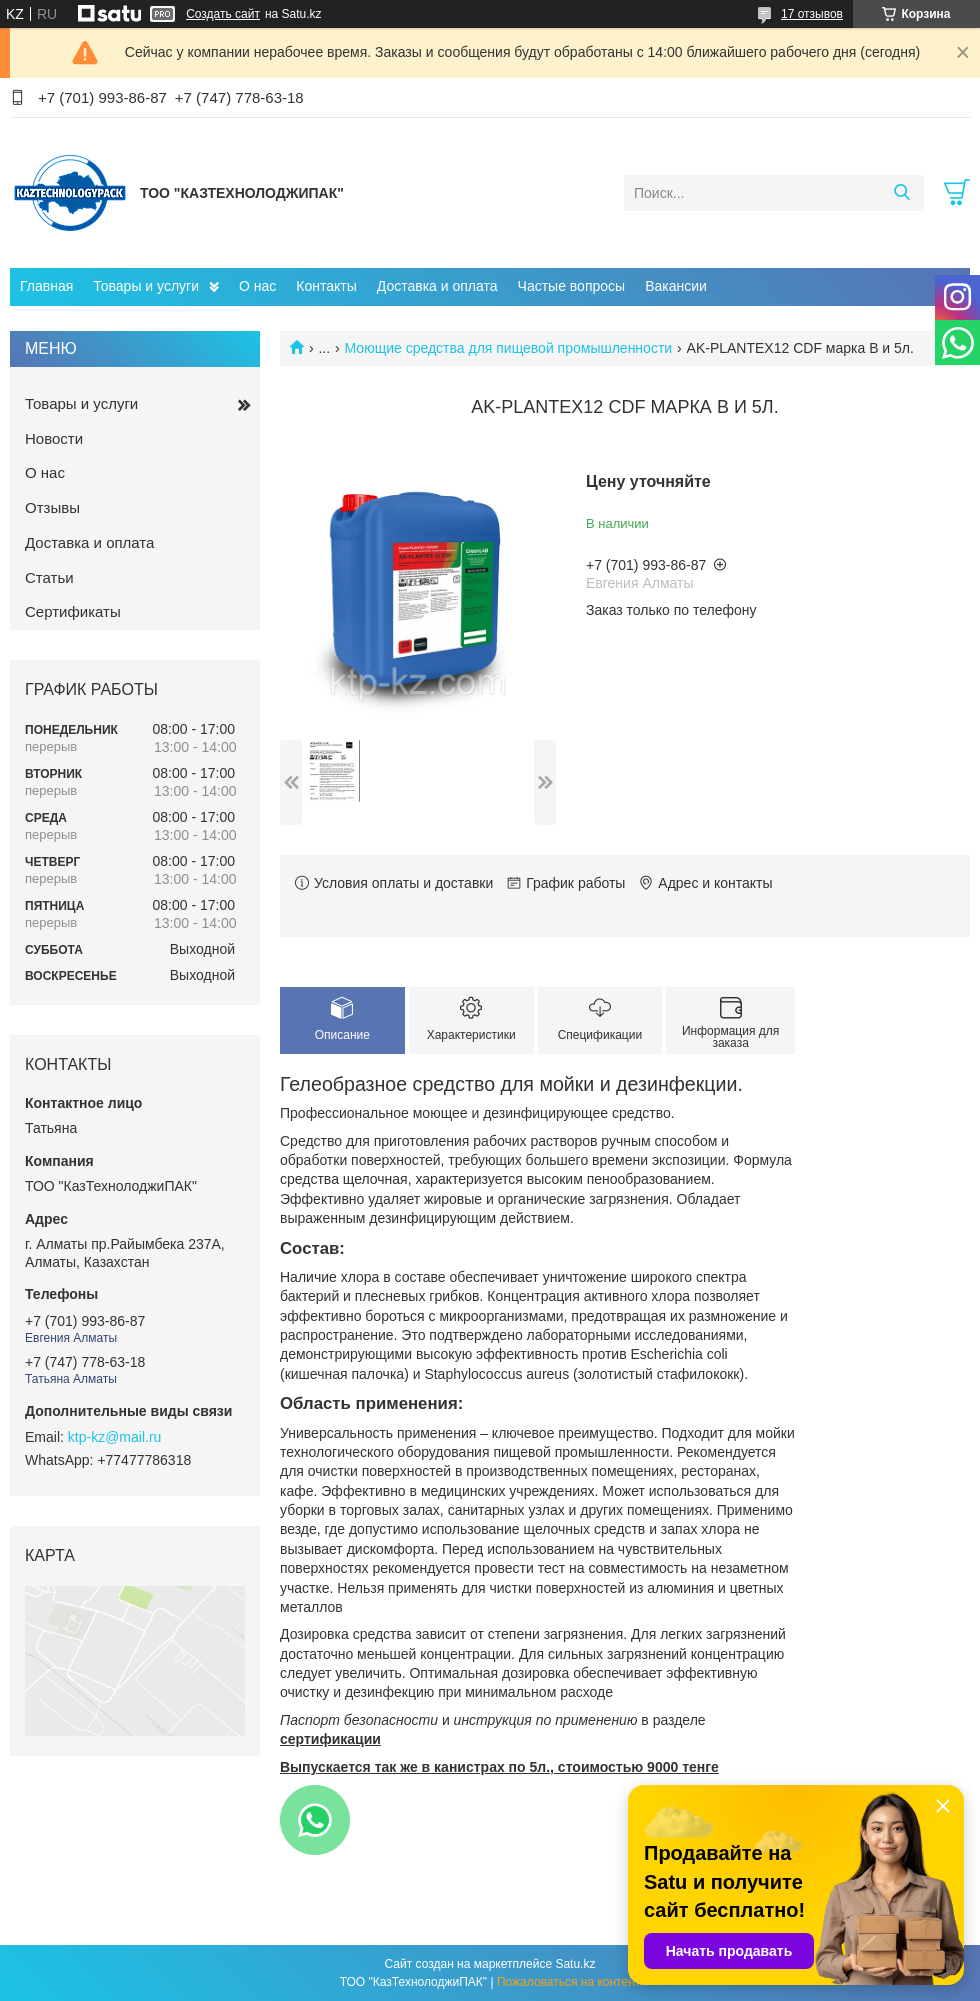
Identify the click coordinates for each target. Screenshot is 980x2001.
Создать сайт (223, 14)
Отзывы (52, 507)
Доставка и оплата (437, 286)
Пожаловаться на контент (568, 1982)
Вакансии (676, 286)
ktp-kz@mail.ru (115, 1437)
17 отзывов (812, 14)
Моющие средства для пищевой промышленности (509, 348)
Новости (54, 438)
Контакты (326, 286)
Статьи (49, 577)
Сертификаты (73, 611)
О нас (257, 286)
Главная (46, 286)
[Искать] (901, 193)
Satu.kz (575, 1964)
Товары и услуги (146, 286)
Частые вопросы (572, 286)
